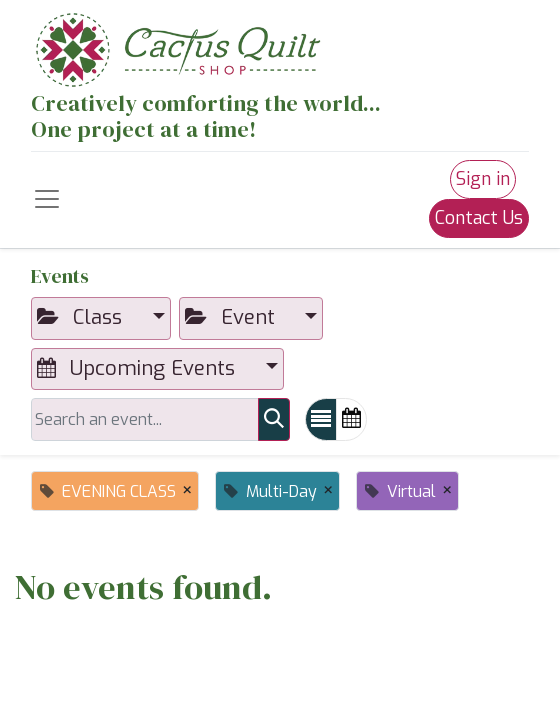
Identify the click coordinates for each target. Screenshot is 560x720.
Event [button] (233, 317)
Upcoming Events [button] (139, 368)
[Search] (274, 419)
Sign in (483, 179)
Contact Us (479, 218)
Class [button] (82, 317)
